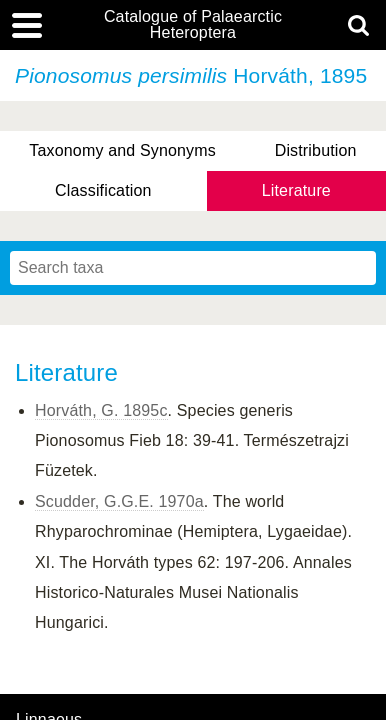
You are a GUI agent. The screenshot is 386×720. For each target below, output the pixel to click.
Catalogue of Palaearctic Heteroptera (193, 25)
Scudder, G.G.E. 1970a (119, 501)
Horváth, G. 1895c (101, 410)
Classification (103, 190)
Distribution (316, 150)
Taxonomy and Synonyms (122, 150)
